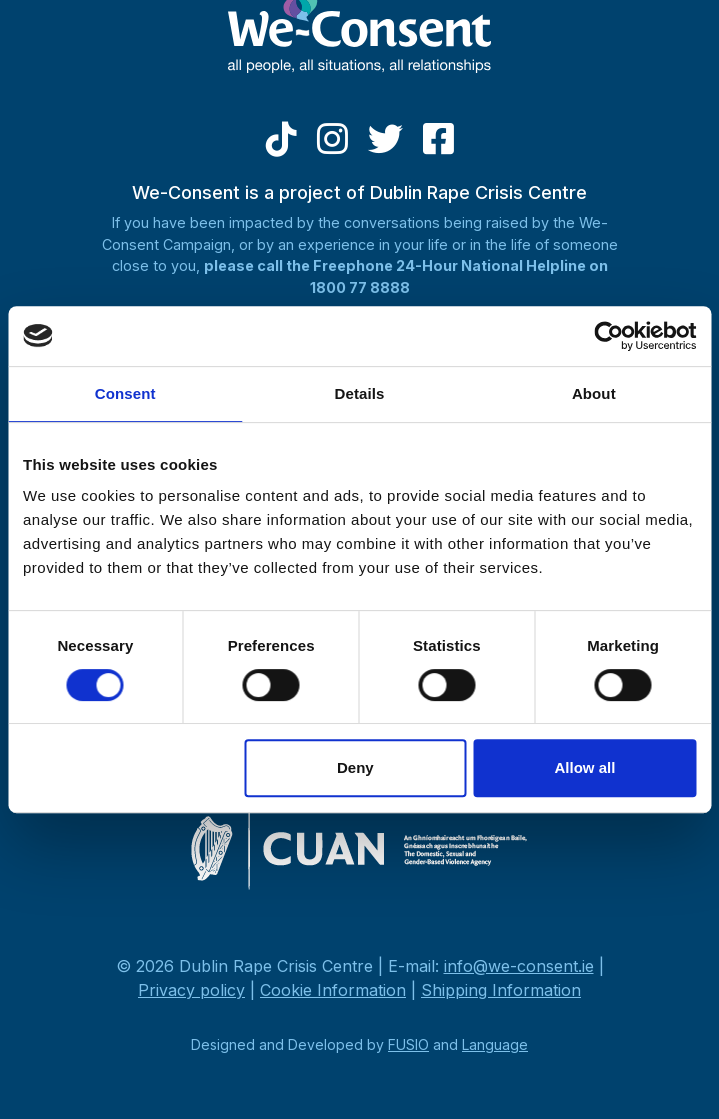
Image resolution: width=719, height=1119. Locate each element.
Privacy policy (191, 990)
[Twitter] (385, 146)
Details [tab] (360, 393)
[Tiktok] (281, 146)
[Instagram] (332, 146)
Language (495, 1044)
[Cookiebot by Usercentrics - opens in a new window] (608, 336)
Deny (355, 767)
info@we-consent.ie (519, 966)
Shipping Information (501, 990)
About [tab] (594, 393)
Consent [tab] (125, 393)
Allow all (585, 767)
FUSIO (408, 1044)
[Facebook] (438, 146)
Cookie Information (333, 990)
